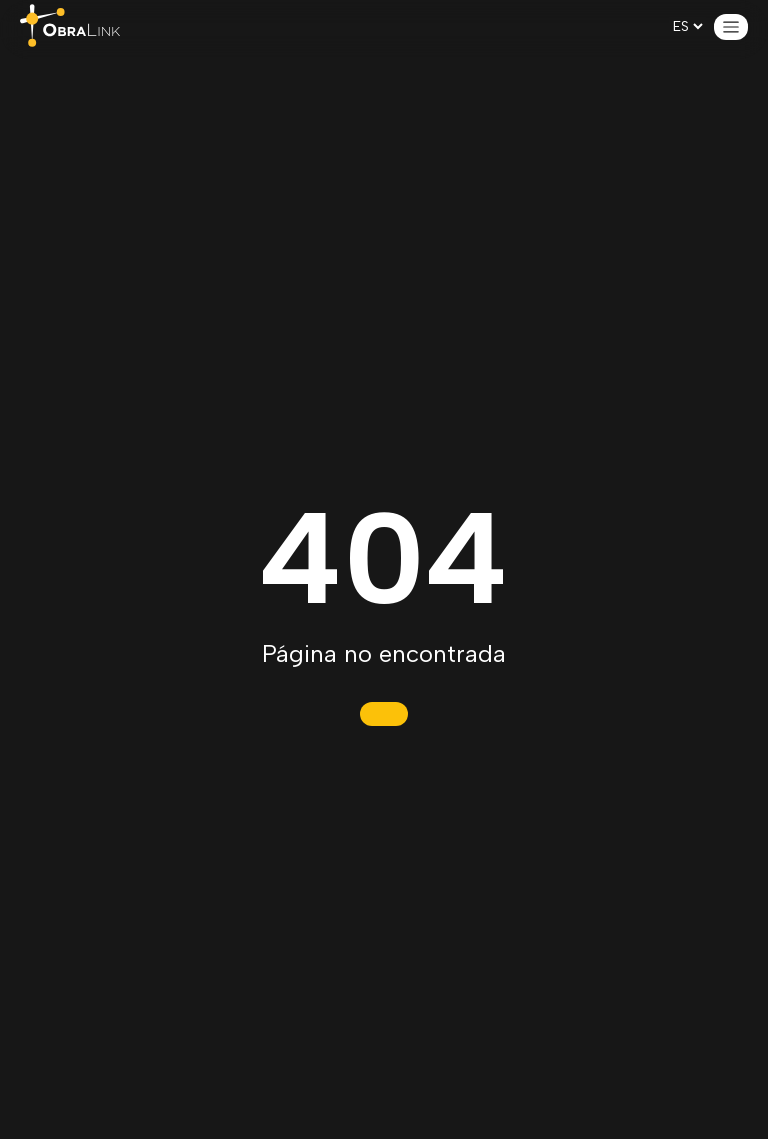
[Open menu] (731, 27)
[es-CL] (687, 26)
